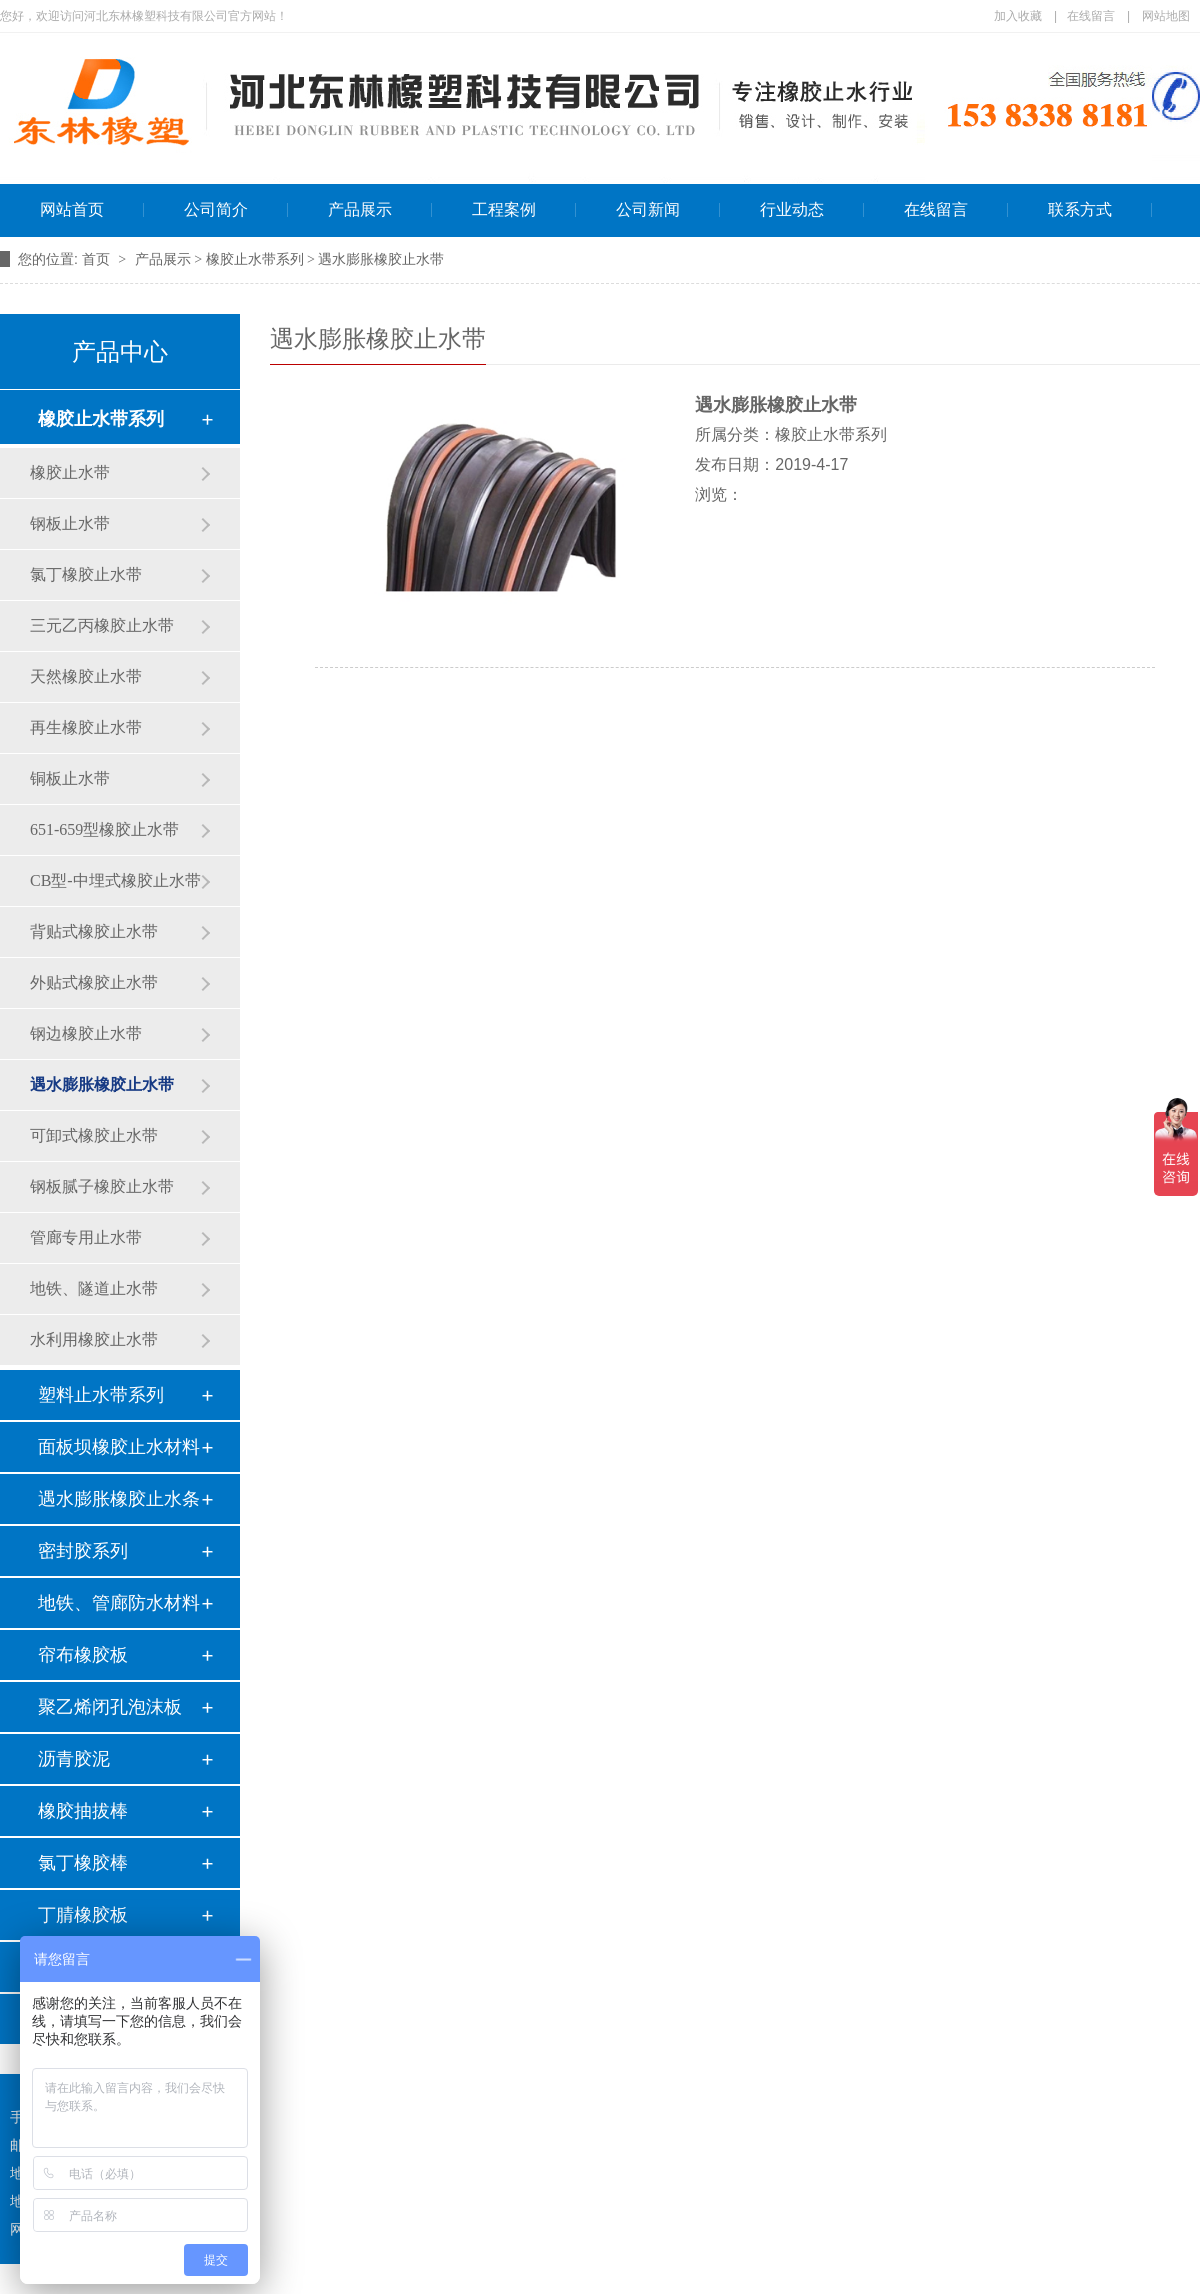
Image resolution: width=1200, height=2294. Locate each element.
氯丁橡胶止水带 (86, 574)
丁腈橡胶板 (83, 1915)
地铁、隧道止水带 (94, 1288)
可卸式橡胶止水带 (94, 1135)
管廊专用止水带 (86, 1237)
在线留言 (1091, 16)
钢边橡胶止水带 (86, 1033)
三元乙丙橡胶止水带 (102, 625)
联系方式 (1080, 209)
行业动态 (792, 209)
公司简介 (216, 209)
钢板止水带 (70, 523)
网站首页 (72, 209)
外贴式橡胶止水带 (94, 982)
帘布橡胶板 (83, 1655)
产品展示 (360, 209)
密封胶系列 (83, 1551)
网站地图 (1166, 16)
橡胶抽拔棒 (83, 1811)
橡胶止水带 (70, 472)
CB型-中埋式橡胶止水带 (115, 880)
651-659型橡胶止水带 (104, 829)
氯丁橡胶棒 (83, 1863)
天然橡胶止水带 (86, 676)
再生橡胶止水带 (86, 727)
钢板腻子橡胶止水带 (102, 1186)
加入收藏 (1018, 16)
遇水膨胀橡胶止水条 (119, 1499)
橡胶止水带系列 (101, 419)
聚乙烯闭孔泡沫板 (110, 1707)
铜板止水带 (70, 778)
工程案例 (504, 209)
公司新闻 (648, 209)
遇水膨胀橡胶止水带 (102, 1084)
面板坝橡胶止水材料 (119, 1447)
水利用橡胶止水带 (94, 1339)
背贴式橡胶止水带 (94, 931)
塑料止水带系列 (101, 1395)
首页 (98, 259)
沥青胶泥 (74, 1759)
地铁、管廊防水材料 (119, 1603)
